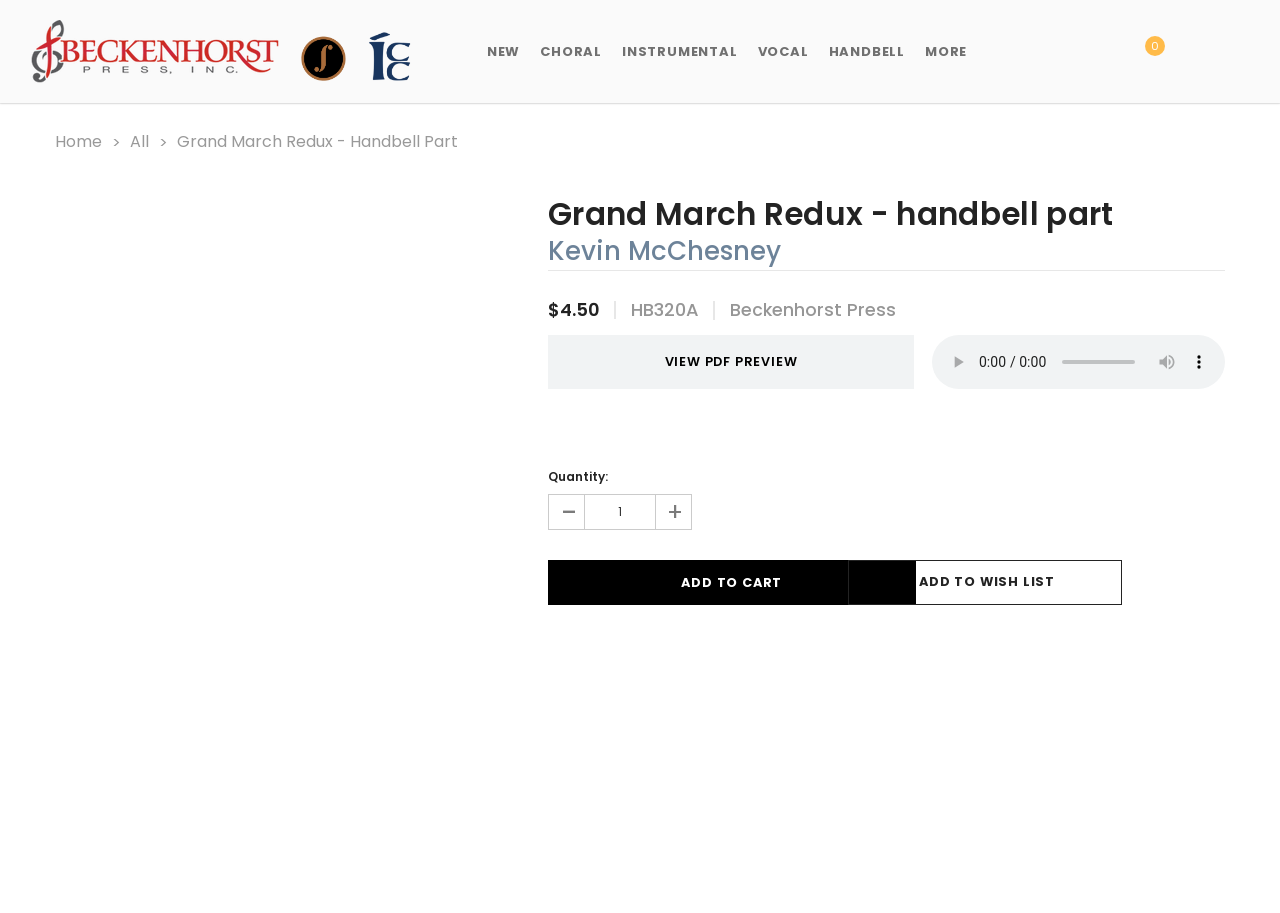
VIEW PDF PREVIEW (705, 360)
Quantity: (578, 474)
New (503, 51)
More (946, 51)
